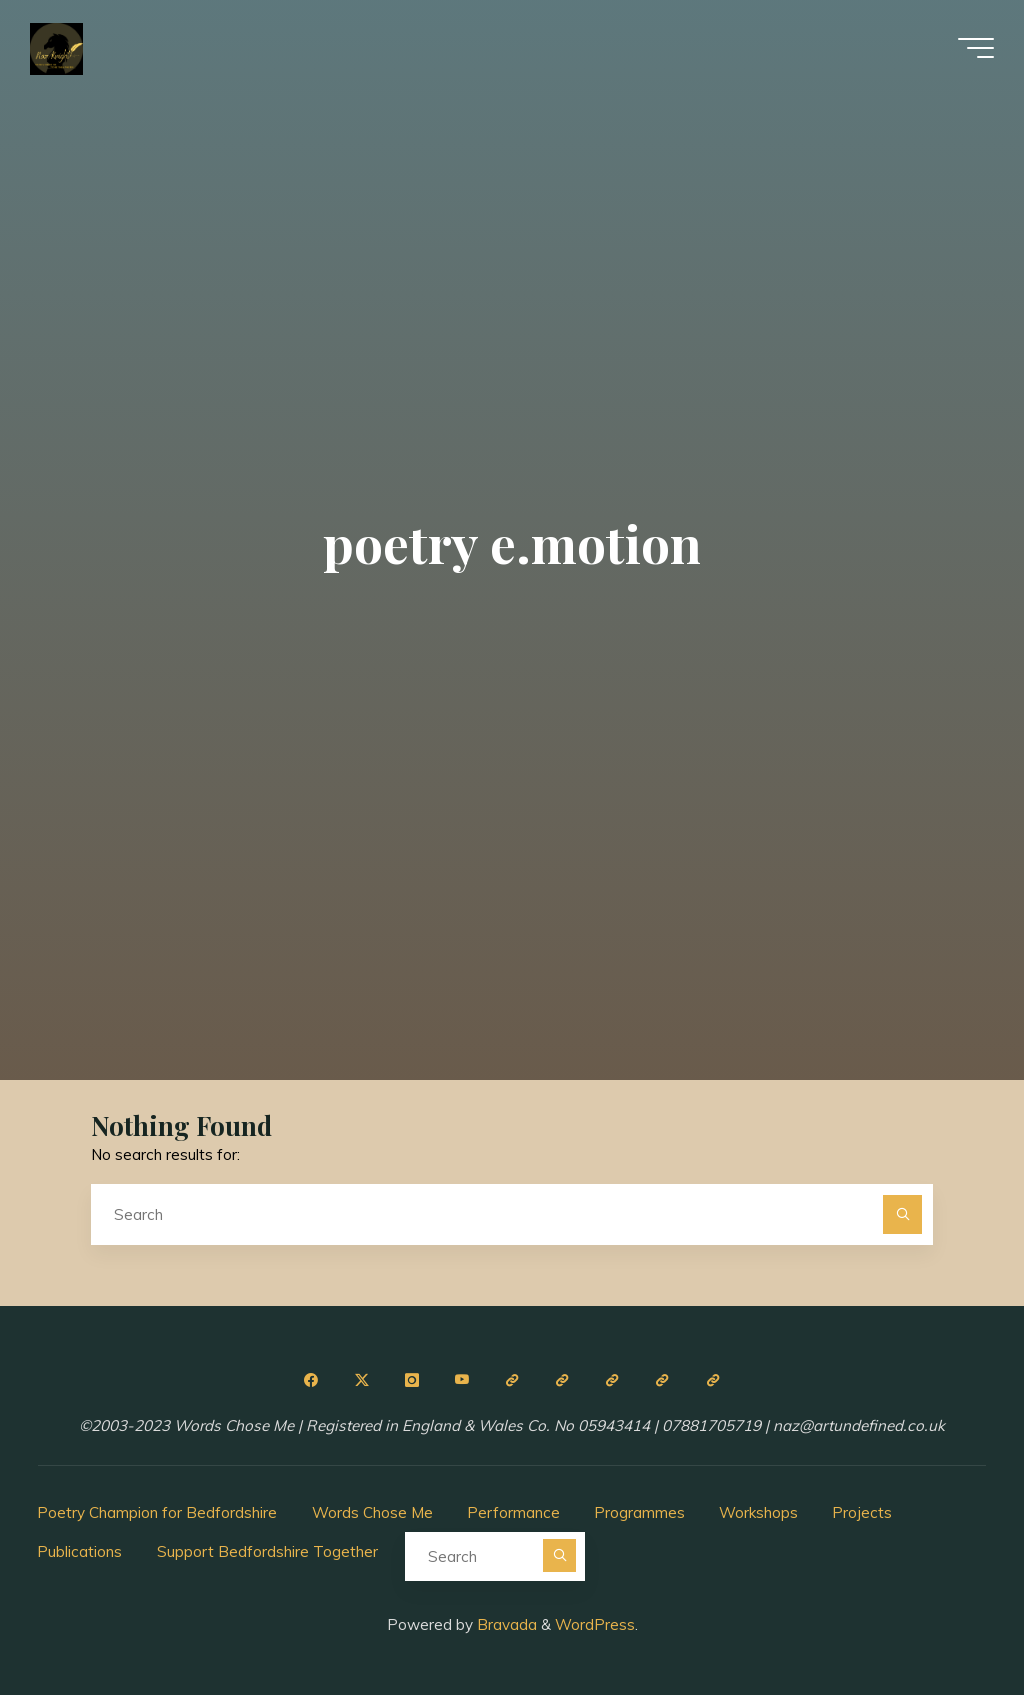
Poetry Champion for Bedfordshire (157, 1512)
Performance (513, 1512)
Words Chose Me (372, 1512)
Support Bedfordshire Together (267, 1551)
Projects (862, 1512)
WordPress (595, 1624)
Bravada (505, 1624)
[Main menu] (976, 48)
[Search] (903, 1215)
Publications (79, 1551)
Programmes (639, 1512)
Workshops (758, 1512)
